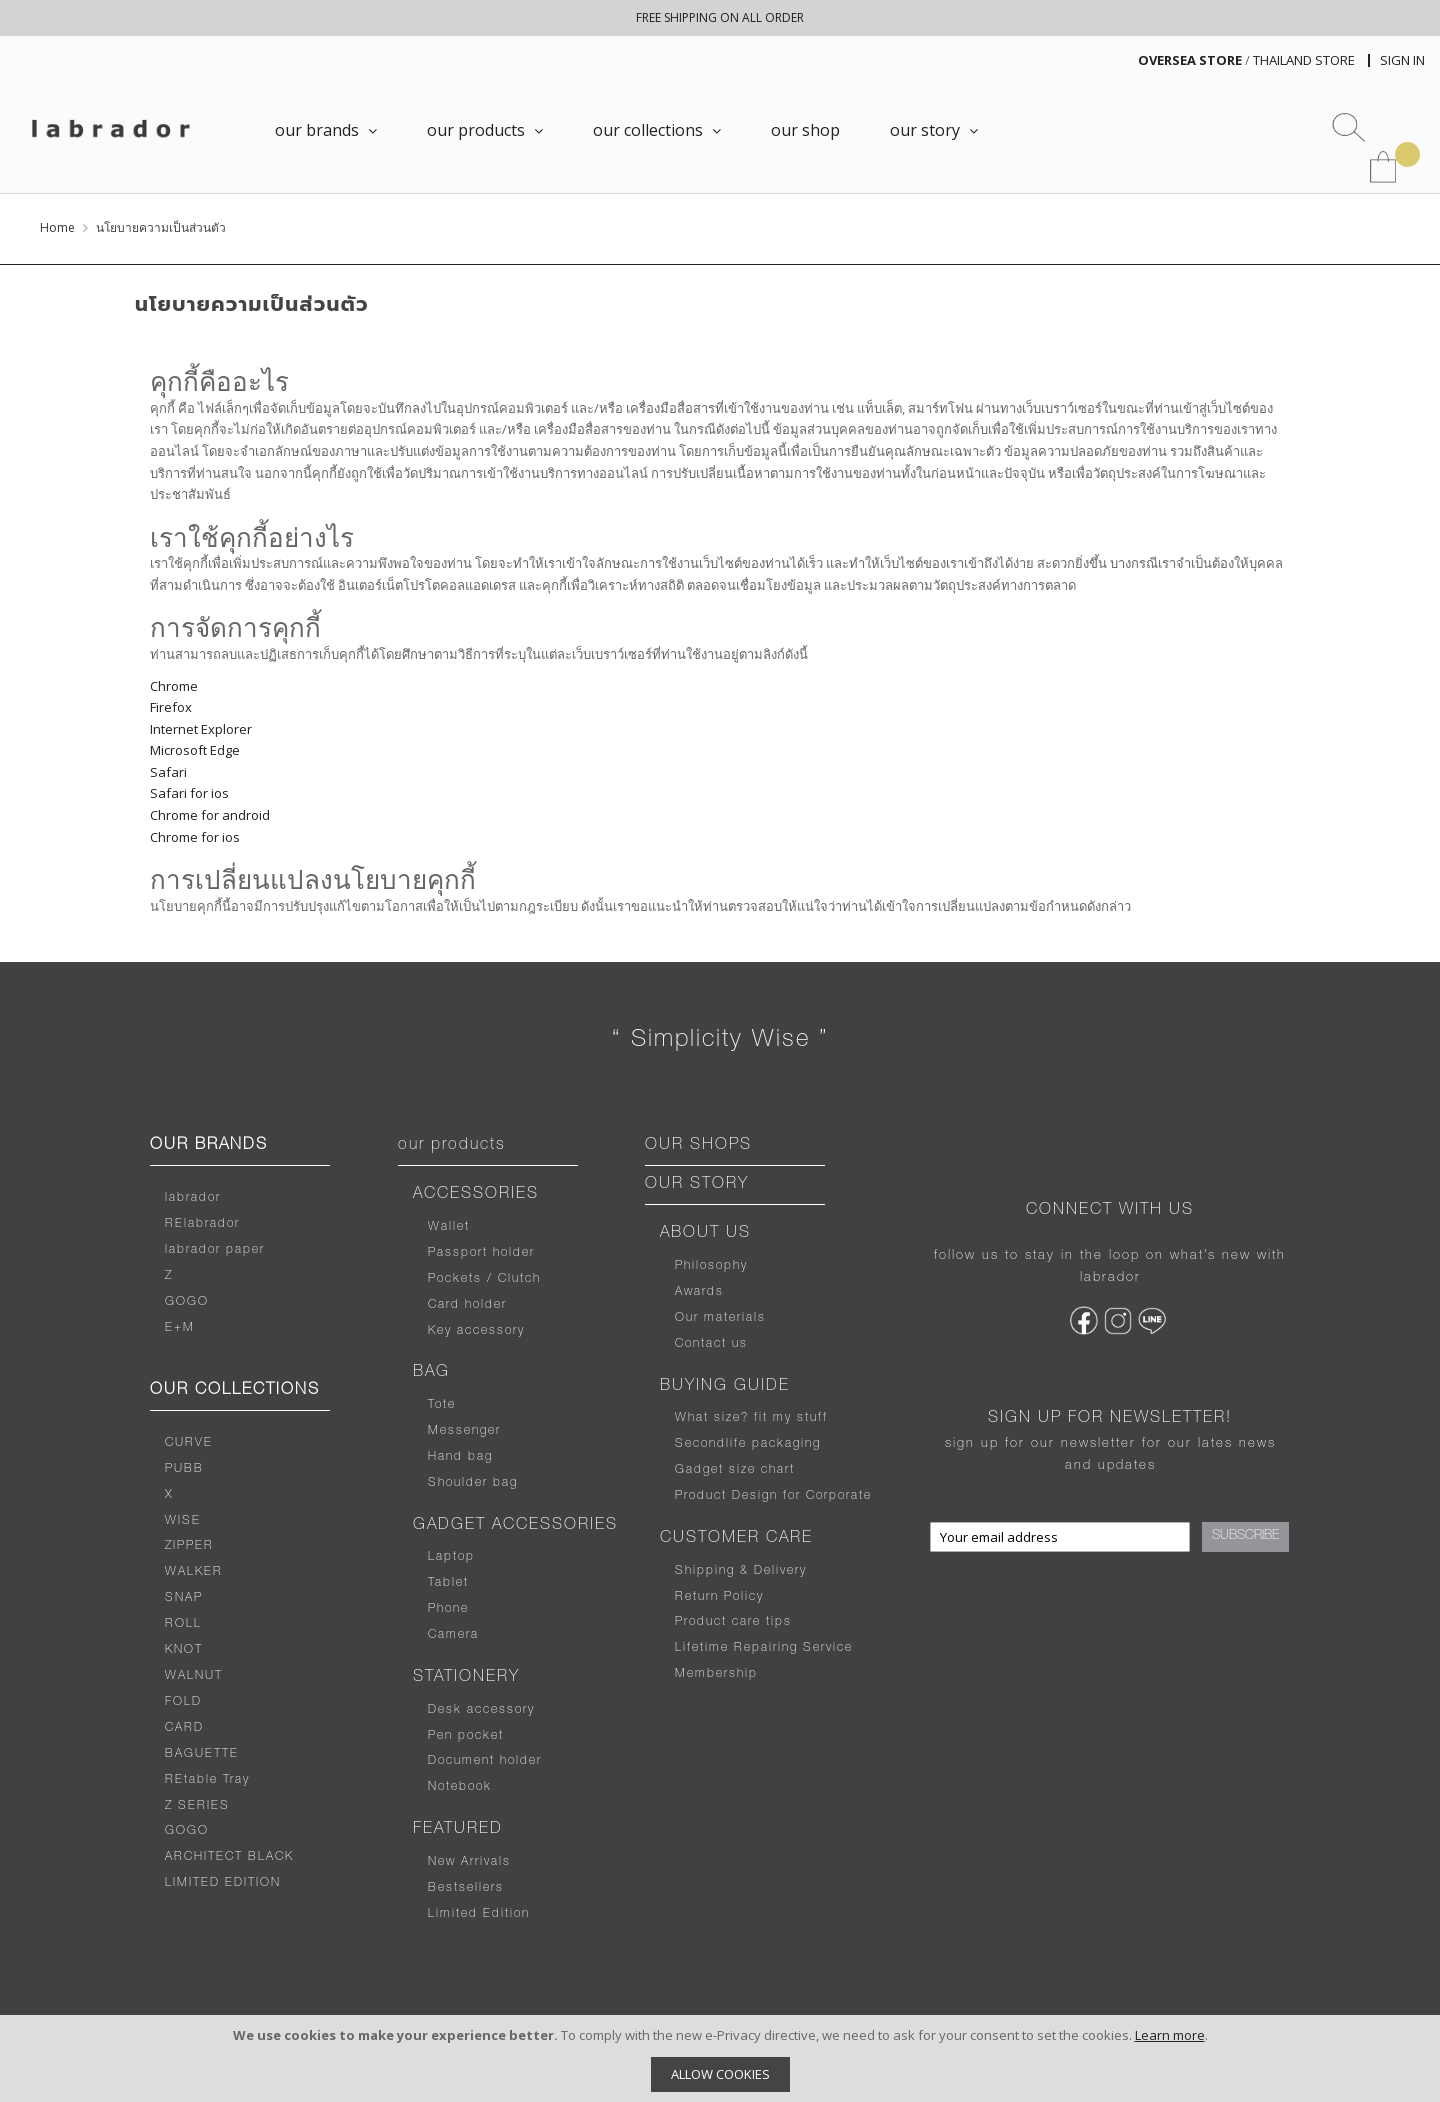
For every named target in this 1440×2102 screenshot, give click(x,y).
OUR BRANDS (209, 1146)
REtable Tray (207, 1780)
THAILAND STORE (1304, 60)
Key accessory (476, 1331)
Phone (448, 1609)
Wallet (449, 1227)
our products (452, 1146)
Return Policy (719, 1597)
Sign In (1402, 60)
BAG (431, 1373)
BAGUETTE (202, 1754)
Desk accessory (481, 1710)
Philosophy (711, 1266)
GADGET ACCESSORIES (515, 1526)
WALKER (194, 1572)
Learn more (1170, 2035)
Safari (168, 772)
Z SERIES (197, 1806)
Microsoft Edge (195, 750)
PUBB (184, 1469)
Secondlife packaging (748, 1444)
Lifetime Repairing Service (764, 1648)
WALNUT (194, 1676)
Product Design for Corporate (773, 1496)
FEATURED (458, 1830)
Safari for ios (189, 793)
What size (708, 1418)
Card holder (467, 1305)
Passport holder (481, 1253)
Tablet (448, 1583)
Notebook (460, 1787)
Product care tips (733, 1622)
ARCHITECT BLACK (229, 1857)
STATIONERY (466, 1678)
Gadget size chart (735, 1470)
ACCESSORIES (476, 1195)
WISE (183, 1521)
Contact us (711, 1344)
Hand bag (460, 1457)
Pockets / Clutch (484, 1279)
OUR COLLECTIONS (235, 1391)
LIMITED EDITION (223, 1883)
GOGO (187, 1302)
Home (57, 227)
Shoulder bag (473, 1483)
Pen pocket (466, 1736)
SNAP (184, 1598)
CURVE (189, 1443)
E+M (180, 1328)
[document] (720, 2058)
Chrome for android (210, 815)
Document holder (485, 1761)
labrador (193, 1198)
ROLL (183, 1624)
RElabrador (202, 1224)
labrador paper (215, 1250)
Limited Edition (479, 1914)
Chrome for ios (195, 837)
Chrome (174, 686)
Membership (716, 1674)
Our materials (720, 1318)
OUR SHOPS (698, 1146)
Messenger (464, 1431)
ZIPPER (189, 1546)
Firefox (171, 707)
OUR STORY (697, 1185)
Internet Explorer (201, 729)
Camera (453, 1635)
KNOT (184, 1650)
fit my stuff (788, 1418)
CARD (184, 1728)
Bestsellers (466, 1888)
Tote (442, 1405)
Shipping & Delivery (741, 1571)
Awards (699, 1292)
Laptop (451, 1557)
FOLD (183, 1702)
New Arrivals (469, 1862)
